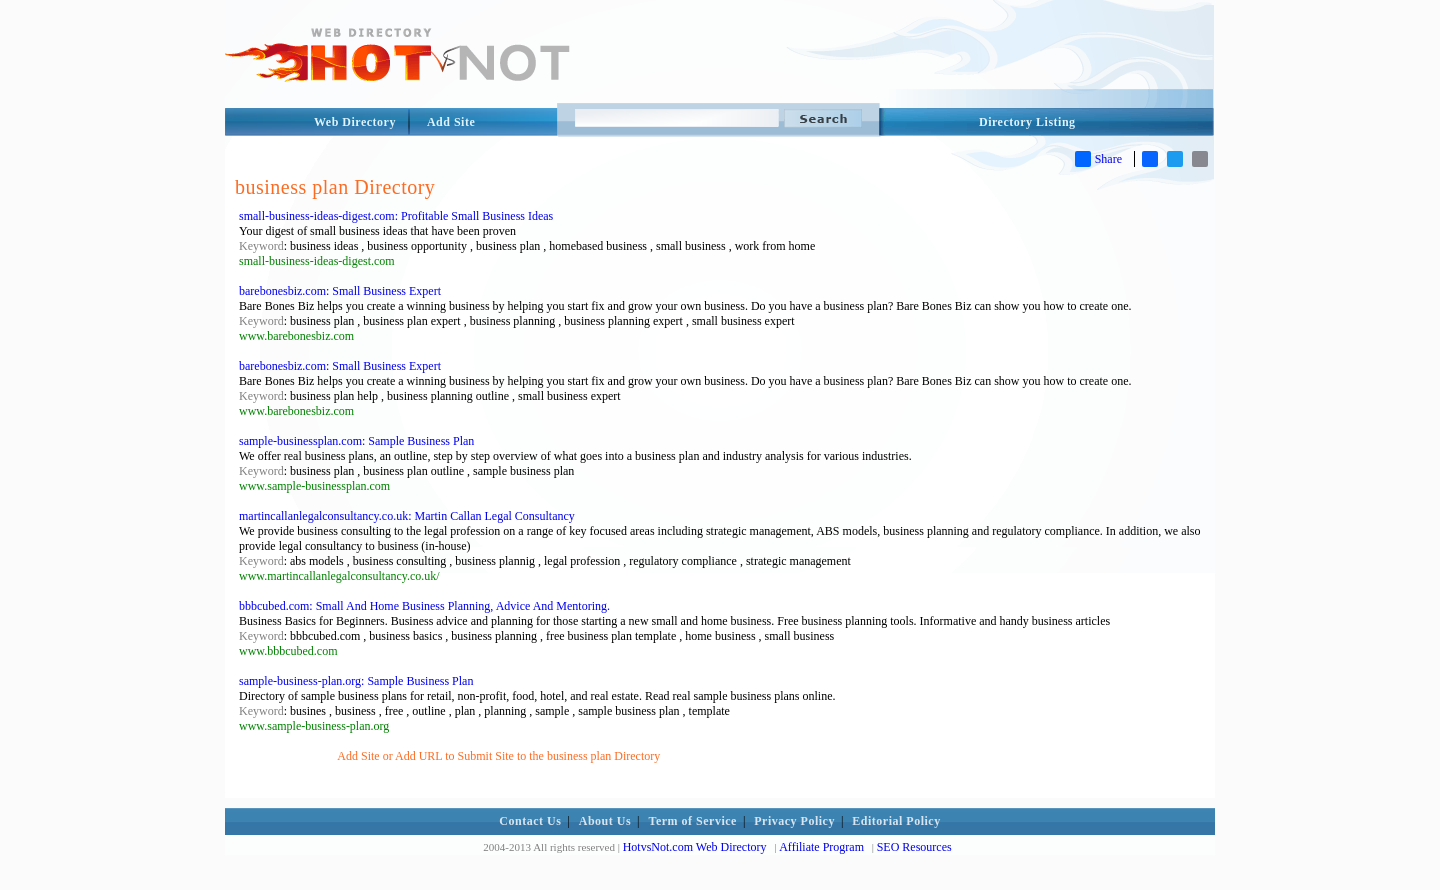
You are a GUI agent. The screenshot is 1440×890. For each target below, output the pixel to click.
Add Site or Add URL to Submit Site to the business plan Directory (498, 756)
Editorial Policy (896, 821)
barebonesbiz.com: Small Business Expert (340, 291)
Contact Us (530, 821)
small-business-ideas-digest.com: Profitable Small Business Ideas (396, 216)
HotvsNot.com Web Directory (695, 847)
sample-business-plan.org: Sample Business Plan (356, 681)
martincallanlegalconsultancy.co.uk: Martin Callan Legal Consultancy (407, 516)
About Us (605, 821)
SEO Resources (914, 847)
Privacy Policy (794, 821)
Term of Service (693, 821)
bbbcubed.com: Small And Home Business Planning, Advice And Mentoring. (424, 606)
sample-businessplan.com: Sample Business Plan (356, 441)
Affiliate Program (821, 847)
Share (1098, 159)
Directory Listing (1027, 122)
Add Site (451, 122)
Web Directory (355, 122)
